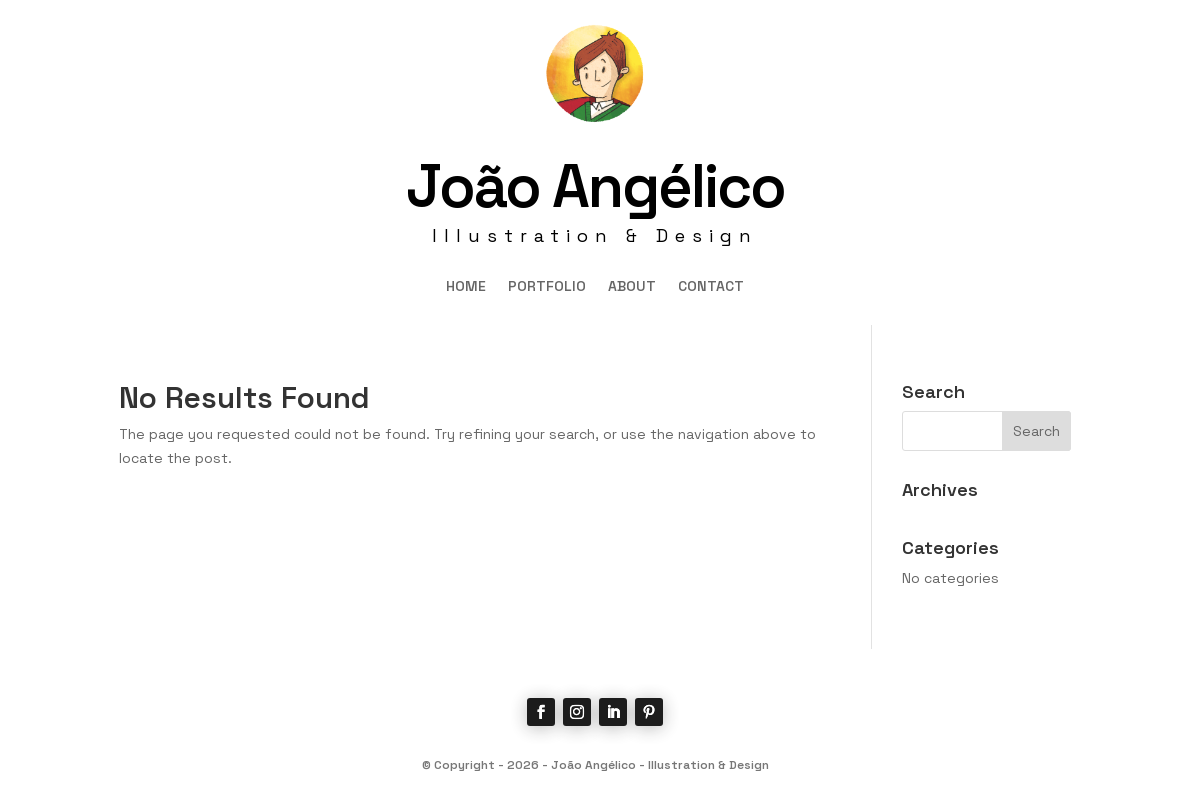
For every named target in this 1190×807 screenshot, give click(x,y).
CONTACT (711, 287)
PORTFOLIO (547, 287)
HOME (466, 287)
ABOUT (632, 287)
